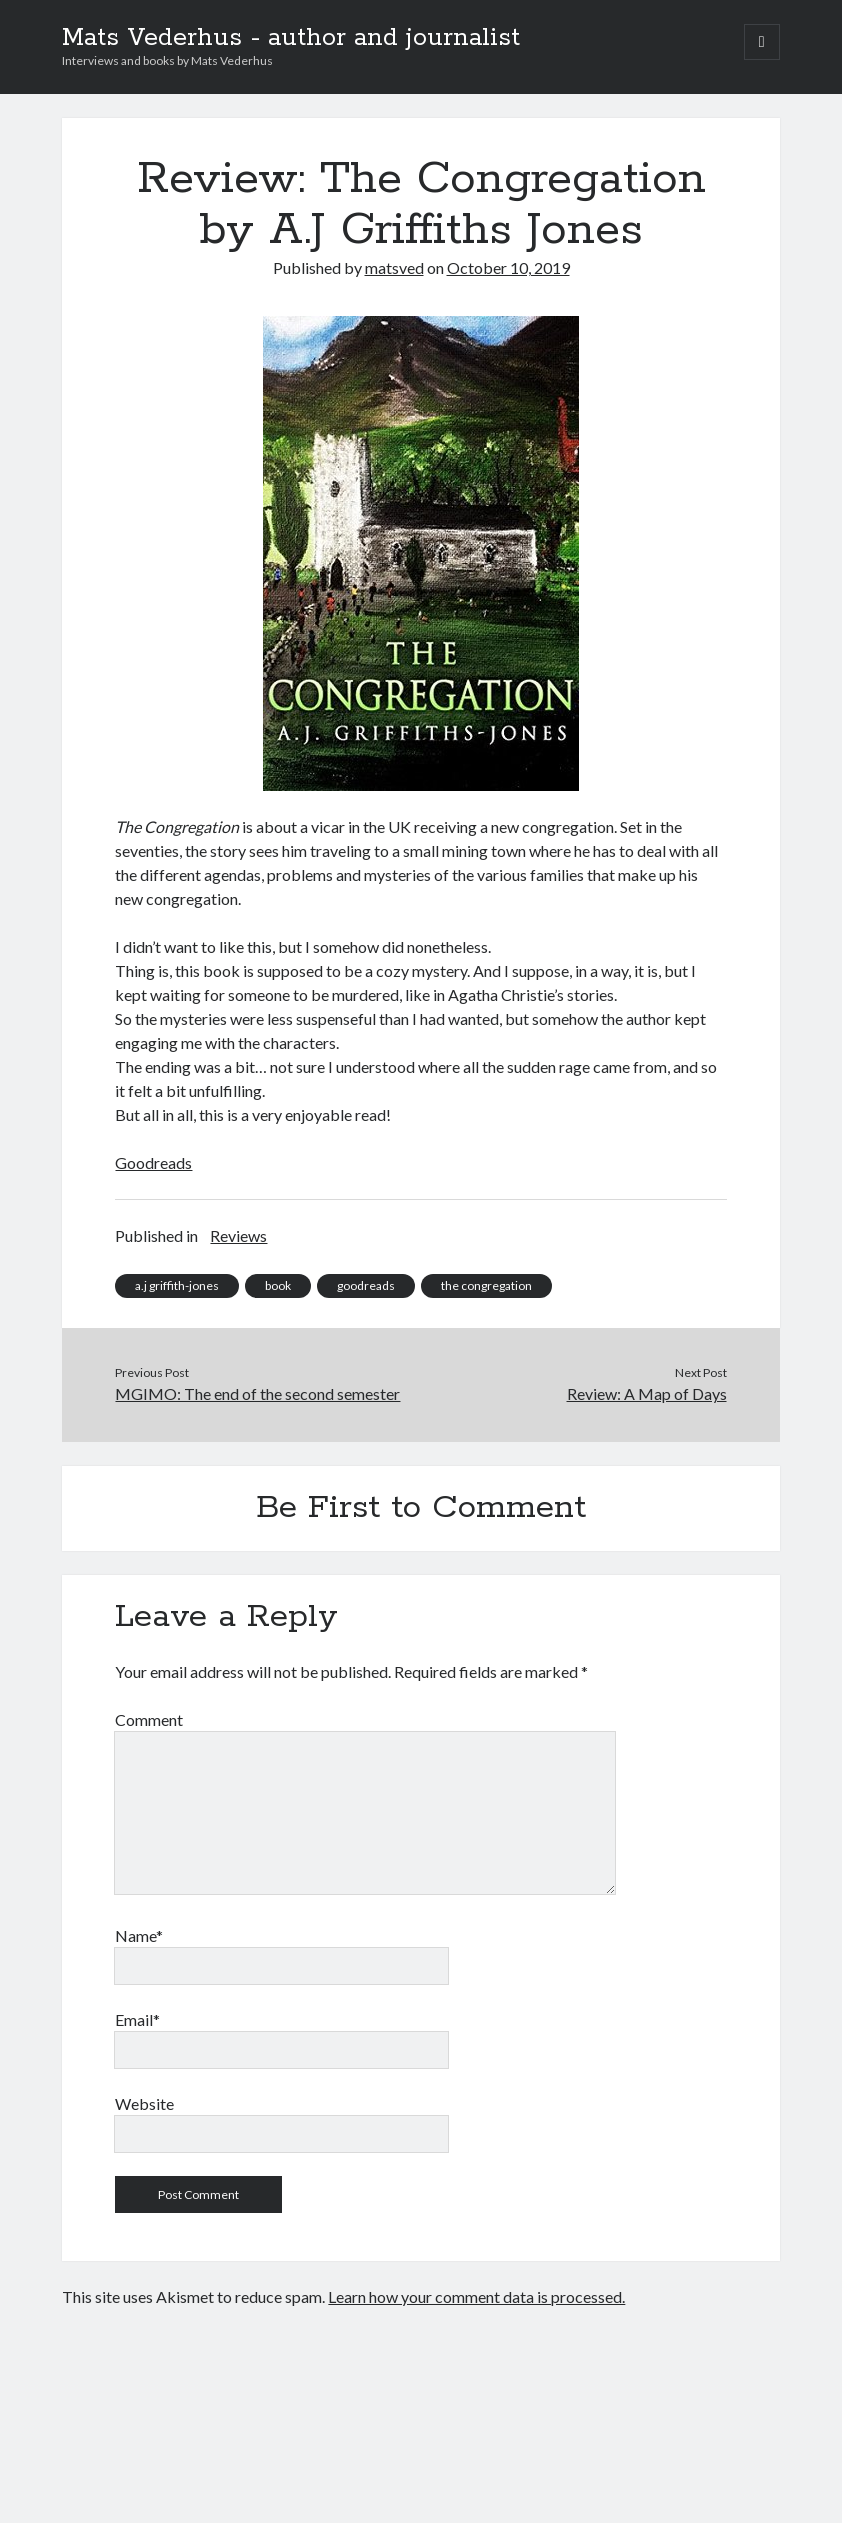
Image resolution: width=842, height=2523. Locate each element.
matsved (394, 267)
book (278, 1285)
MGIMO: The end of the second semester (257, 1393)
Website (144, 2103)
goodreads (366, 1285)
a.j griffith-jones (177, 1285)
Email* (137, 2019)
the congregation (486, 1285)
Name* (139, 1935)
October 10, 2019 (508, 267)
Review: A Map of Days (647, 1393)
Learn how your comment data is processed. (476, 2296)
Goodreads (153, 1162)
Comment (149, 1719)
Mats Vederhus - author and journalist (291, 38)
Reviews (238, 1235)
